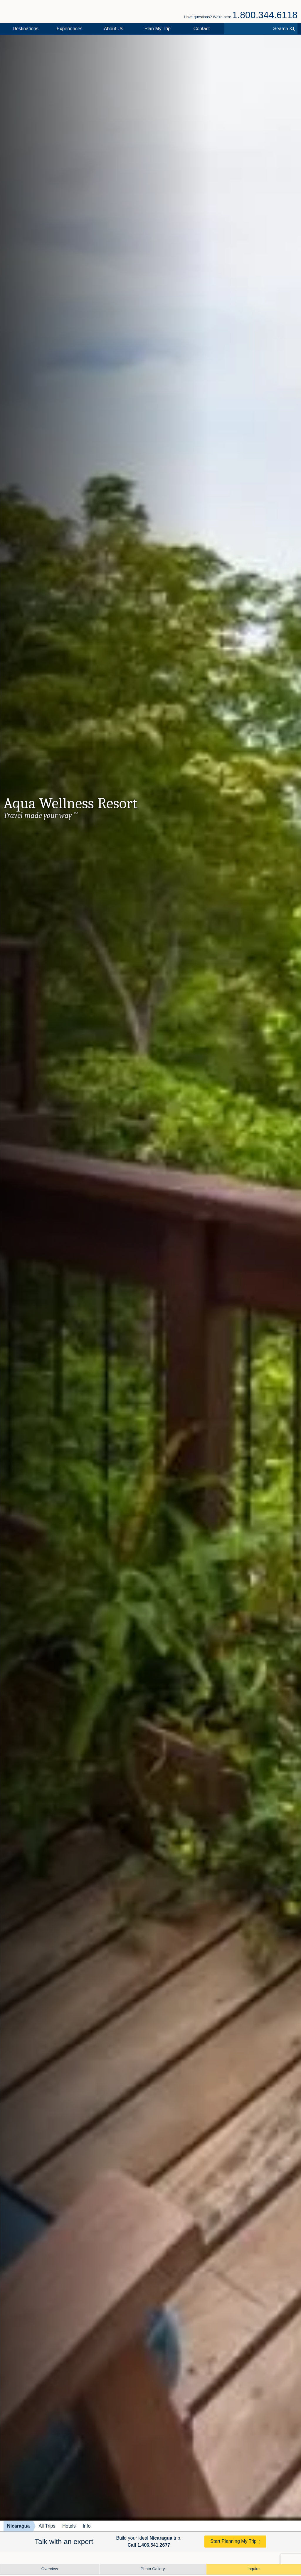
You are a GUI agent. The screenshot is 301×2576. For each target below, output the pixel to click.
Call (148, 2545)
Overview (49, 2569)
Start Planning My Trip (233, 2541)
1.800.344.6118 (264, 15)
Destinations (25, 28)
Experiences (70, 28)
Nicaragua (18, 2525)
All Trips (46, 2525)
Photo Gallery (153, 2569)
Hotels (68, 2525)
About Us (113, 28)
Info (87, 2525)
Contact (202, 28)
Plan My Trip (157, 28)
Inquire (254, 2569)
